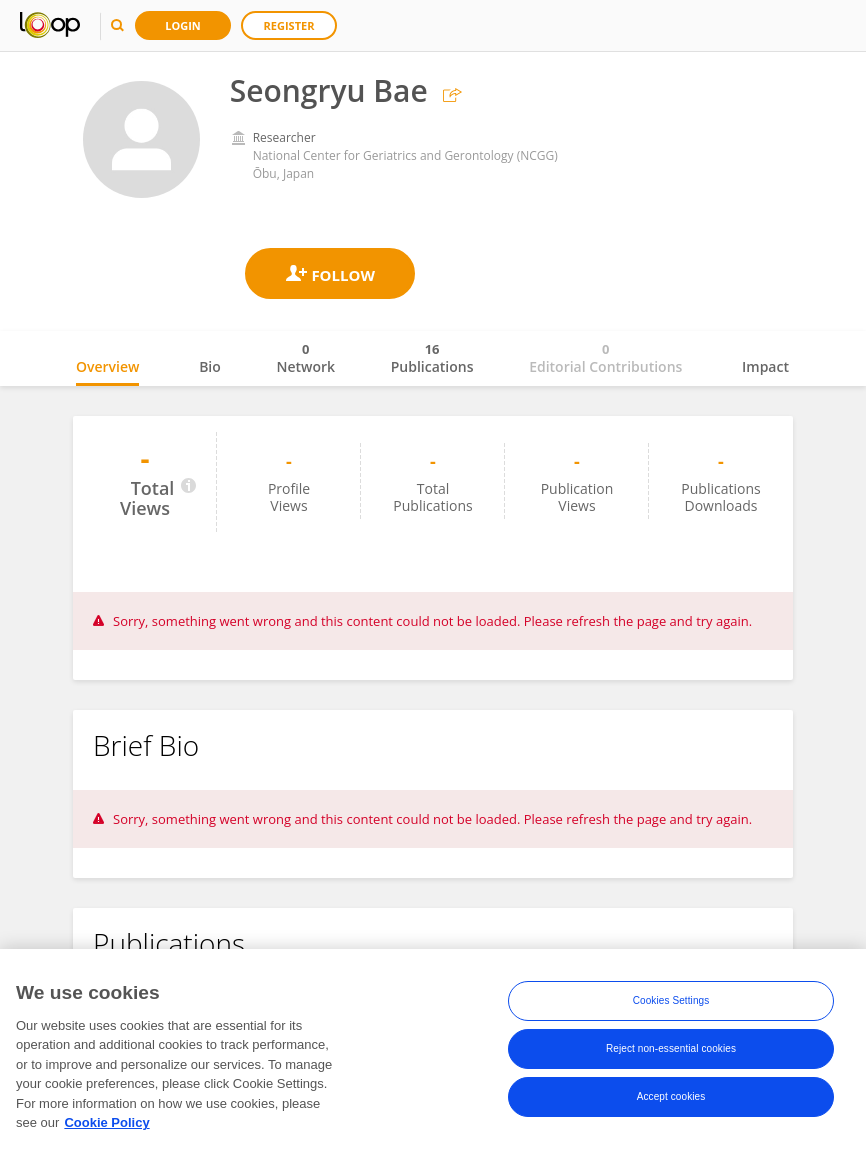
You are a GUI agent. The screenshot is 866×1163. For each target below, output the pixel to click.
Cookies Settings (671, 1005)
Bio (210, 366)
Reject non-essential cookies (671, 1053)
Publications (432, 358)
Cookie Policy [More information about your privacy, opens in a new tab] (106, 1128)
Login (183, 25)
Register (289, 25)
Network (305, 358)
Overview (107, 366)
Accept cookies (671, 1101)
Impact (765, 366)
